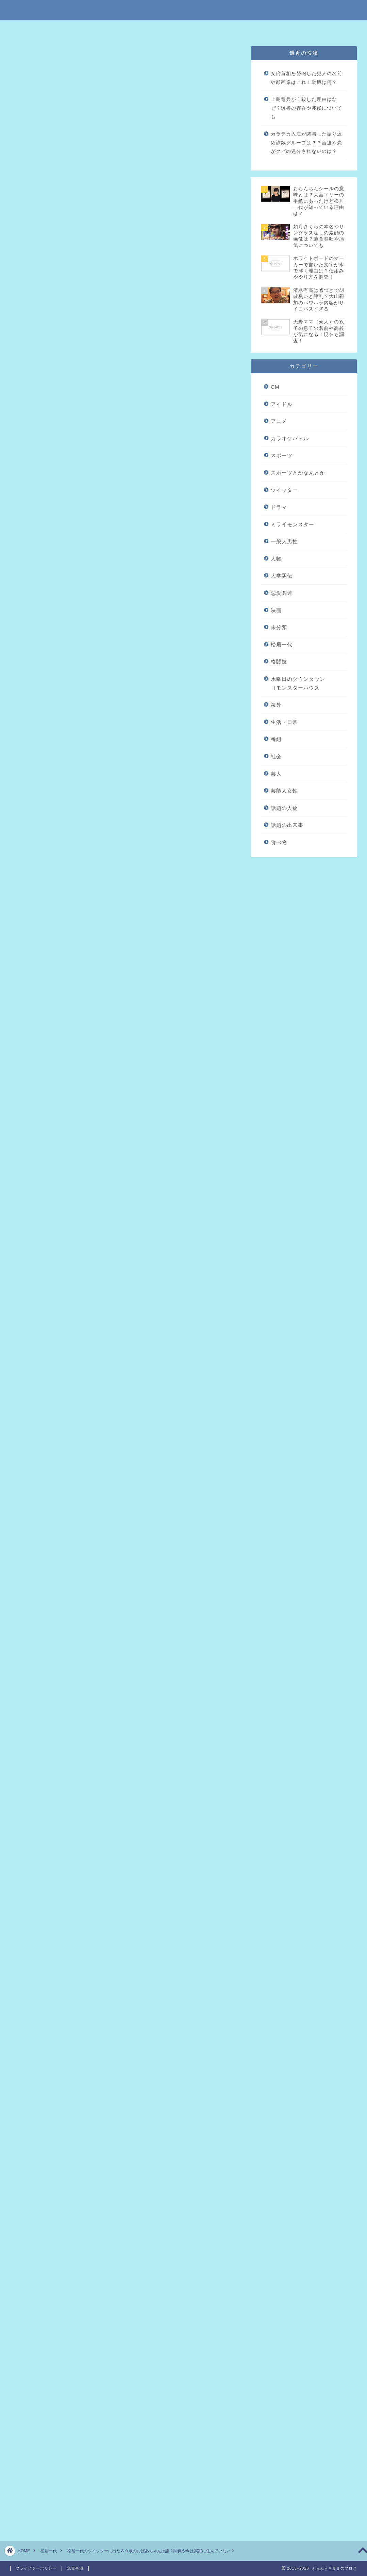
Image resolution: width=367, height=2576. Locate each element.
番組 (276, 739)
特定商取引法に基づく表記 (115, 29)
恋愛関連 (282, 593)
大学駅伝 (282, 576)
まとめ (64, 280)
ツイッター (284, 490)
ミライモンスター (292, 524)
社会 (276, 756)
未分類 (29, 59)
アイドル (282, 404)
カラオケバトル (290, 438)
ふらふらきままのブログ (183, 9)
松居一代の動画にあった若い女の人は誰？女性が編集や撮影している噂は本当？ (124, 2177)
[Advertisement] (125, 601)
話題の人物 (284, 808)
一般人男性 (284, 541)
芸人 (276, 774)
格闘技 (279, 661)
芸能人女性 (284, 791)
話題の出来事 (287, 825)
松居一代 (282, 644)
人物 (276, 559)
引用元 (126, 983)
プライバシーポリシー (205, 29)
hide (147, 225)
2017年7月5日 (129, 795)
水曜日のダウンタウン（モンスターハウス (298, 683)
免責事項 (161, 29)
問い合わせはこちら (257, 29)
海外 (276, 705)
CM (275, 387)
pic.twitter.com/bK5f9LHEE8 (100, 776)
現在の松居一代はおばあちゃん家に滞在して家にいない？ (127, 270)
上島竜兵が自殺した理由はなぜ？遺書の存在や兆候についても (306, 108)
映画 (276, 610)
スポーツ (282, 455)
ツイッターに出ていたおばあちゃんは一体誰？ (113, 259)
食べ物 (279, 842)
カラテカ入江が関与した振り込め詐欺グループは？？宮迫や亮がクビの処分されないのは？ (306, 142)
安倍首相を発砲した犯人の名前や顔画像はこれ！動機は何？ (306, 78)
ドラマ (279, 507)
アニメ (279, 421)
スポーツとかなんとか (298, 473)
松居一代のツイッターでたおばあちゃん (105, 249)
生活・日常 (284, 722)
